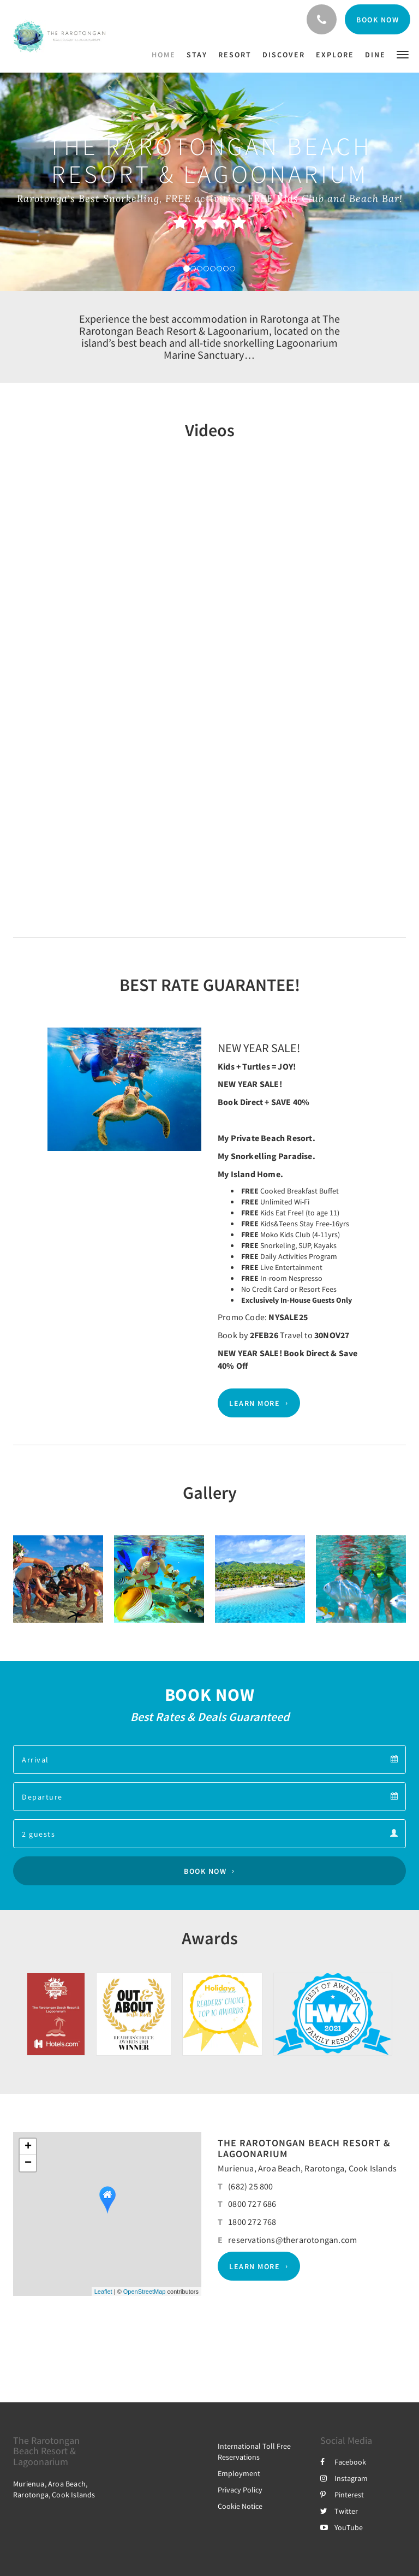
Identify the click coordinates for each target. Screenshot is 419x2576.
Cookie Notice (240, 2506)
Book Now (205, 1871)
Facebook (343, 2462)
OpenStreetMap (144, 2291)
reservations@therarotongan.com (292, 2239)
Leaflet (103, 2291)
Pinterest (342, 2495)
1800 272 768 (252, 2221)
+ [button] (28, 2147)
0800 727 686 (252, 2203)
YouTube (341, 2527)
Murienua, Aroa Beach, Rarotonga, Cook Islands (307, 2168)
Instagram (344, 2478)
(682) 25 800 (250, 2186)
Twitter (339, 2511)
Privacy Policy (240, 2490)
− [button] (28, 2163)
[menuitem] (166, 54)
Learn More (254, 1403)
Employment (239, 2473)
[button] (402, 53)
